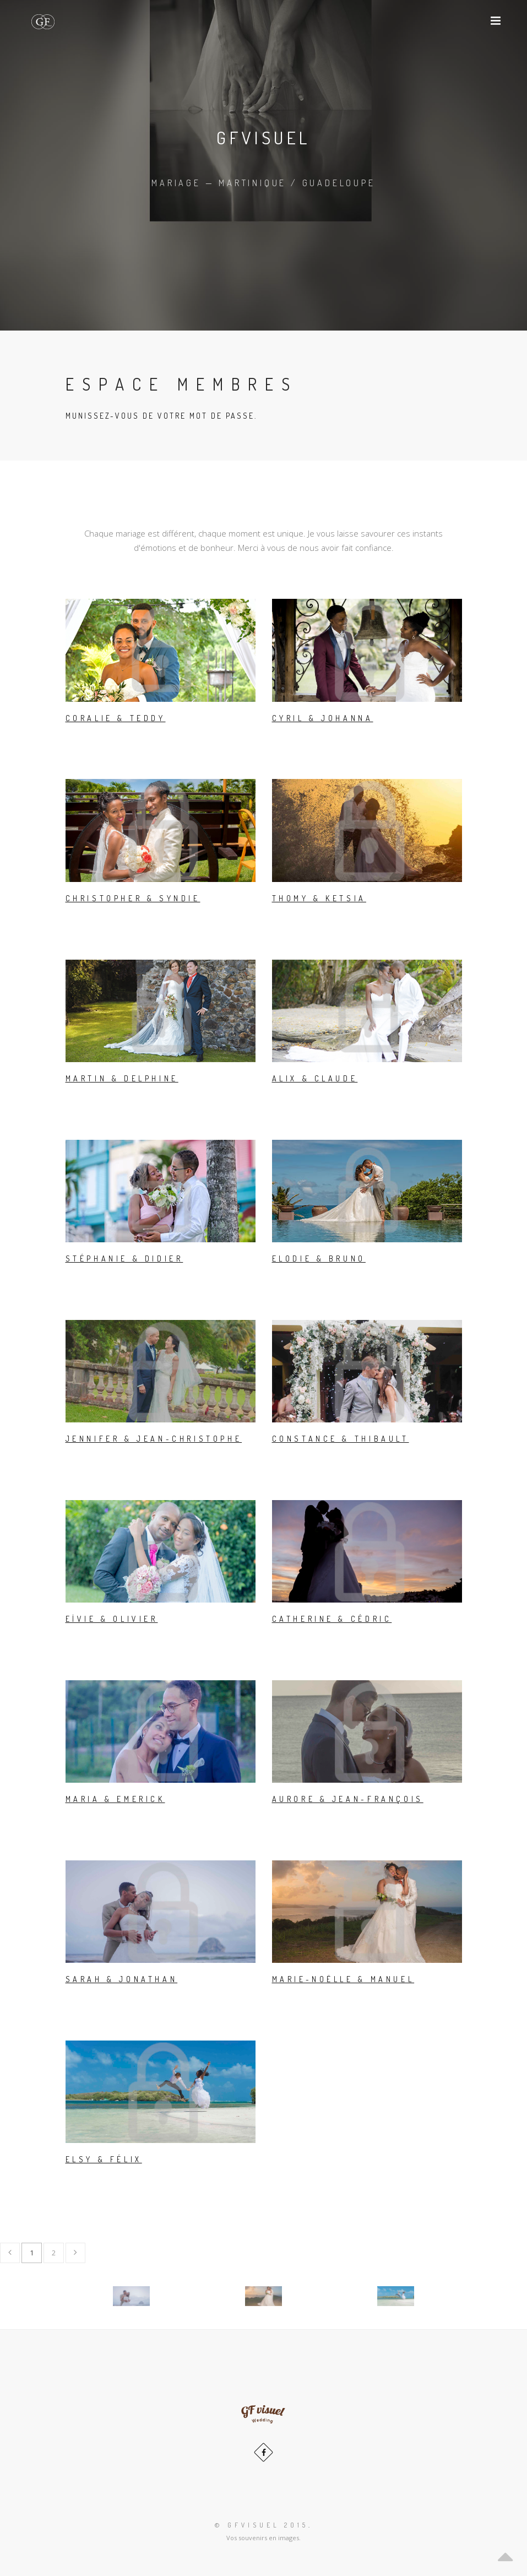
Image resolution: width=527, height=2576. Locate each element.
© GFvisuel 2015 (261, 2525)
